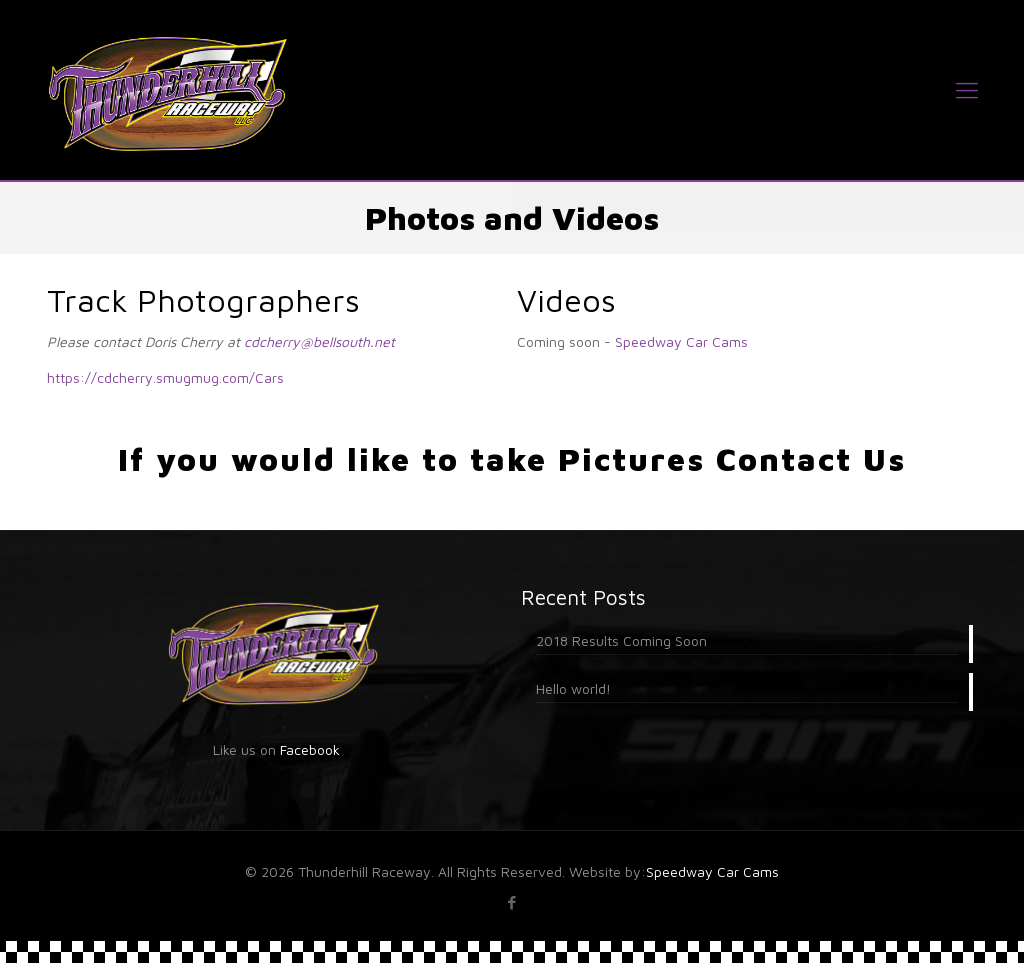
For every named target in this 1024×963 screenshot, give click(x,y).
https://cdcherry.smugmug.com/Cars (165, 377)
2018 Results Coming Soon (621, 640)
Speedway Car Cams (681, 341)
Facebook (310, 749)
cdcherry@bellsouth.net (319, 341)
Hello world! (573, 688)
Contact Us (811, 459)
